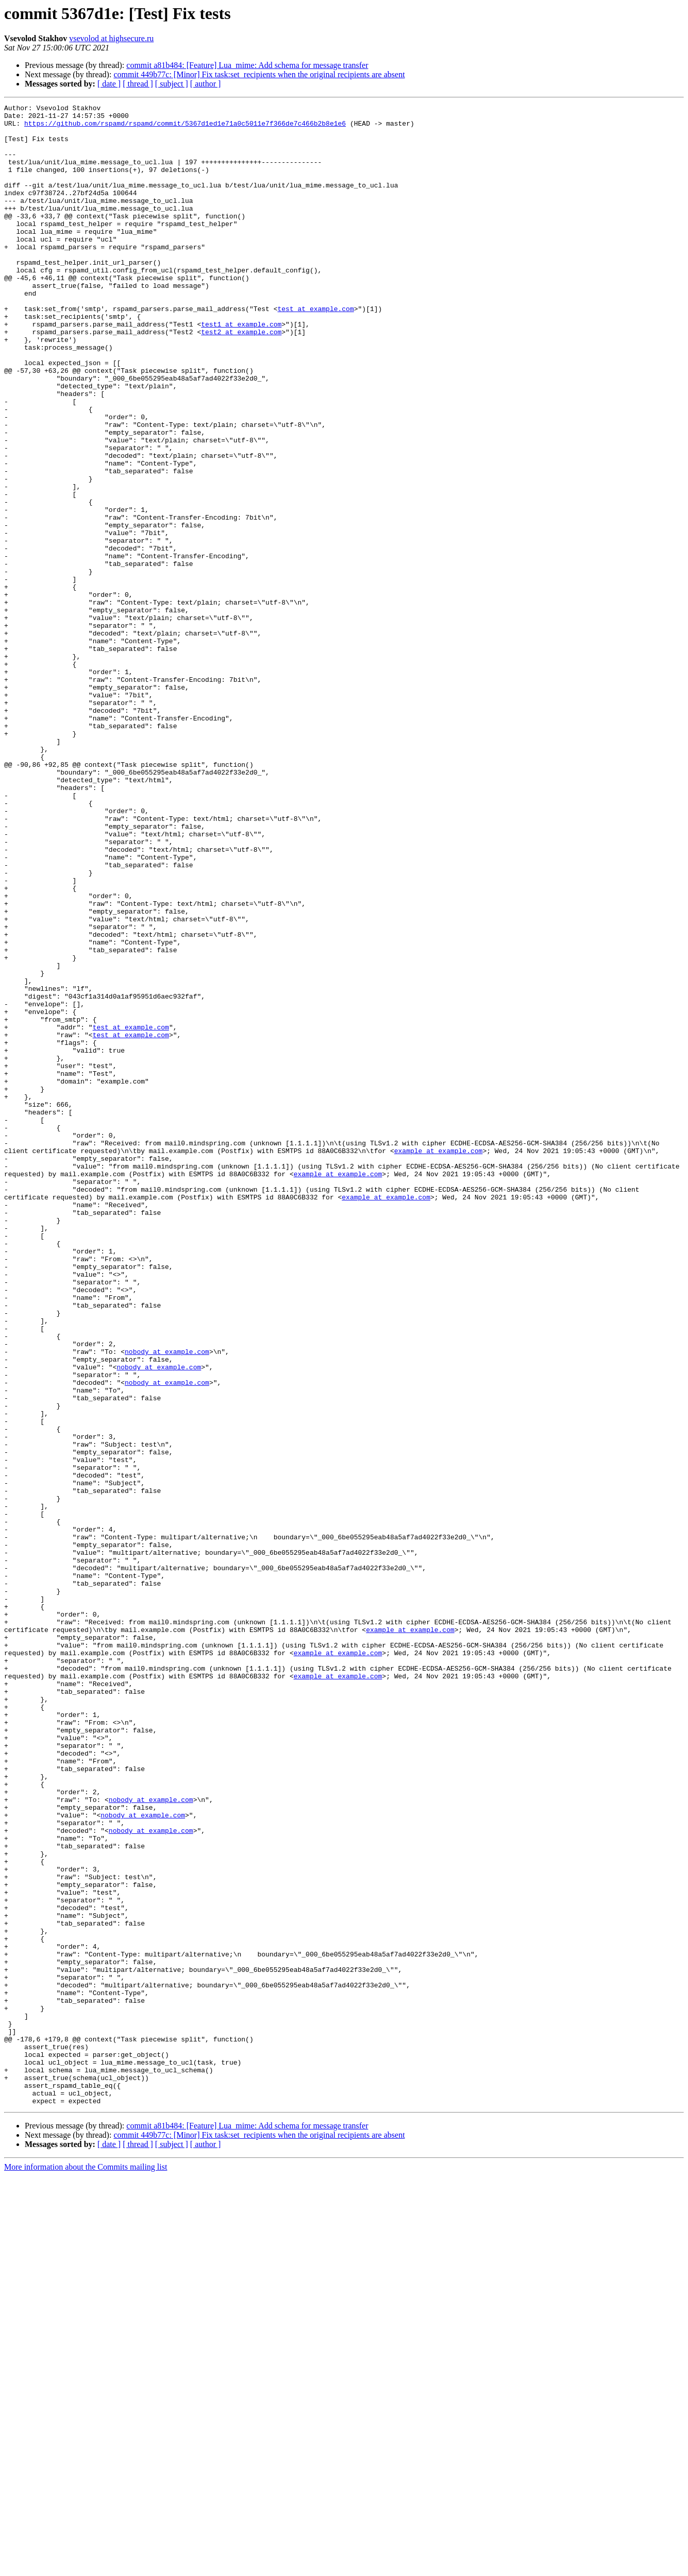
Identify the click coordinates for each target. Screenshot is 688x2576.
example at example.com (438, 1360)
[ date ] (109, 83)
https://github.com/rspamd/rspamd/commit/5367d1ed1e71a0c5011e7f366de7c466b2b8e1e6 (185, 127)
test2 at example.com (241, 378)
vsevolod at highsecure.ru (111, 38)
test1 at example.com (241, 368)
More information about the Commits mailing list (85, 2567)
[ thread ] (138, 83)
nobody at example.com (167, 1601)
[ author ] (205, 83)
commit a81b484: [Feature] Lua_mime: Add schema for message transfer (247, 65)
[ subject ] (171, 83)
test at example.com (315, 350)
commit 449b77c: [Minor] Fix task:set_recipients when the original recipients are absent (259, 74)
